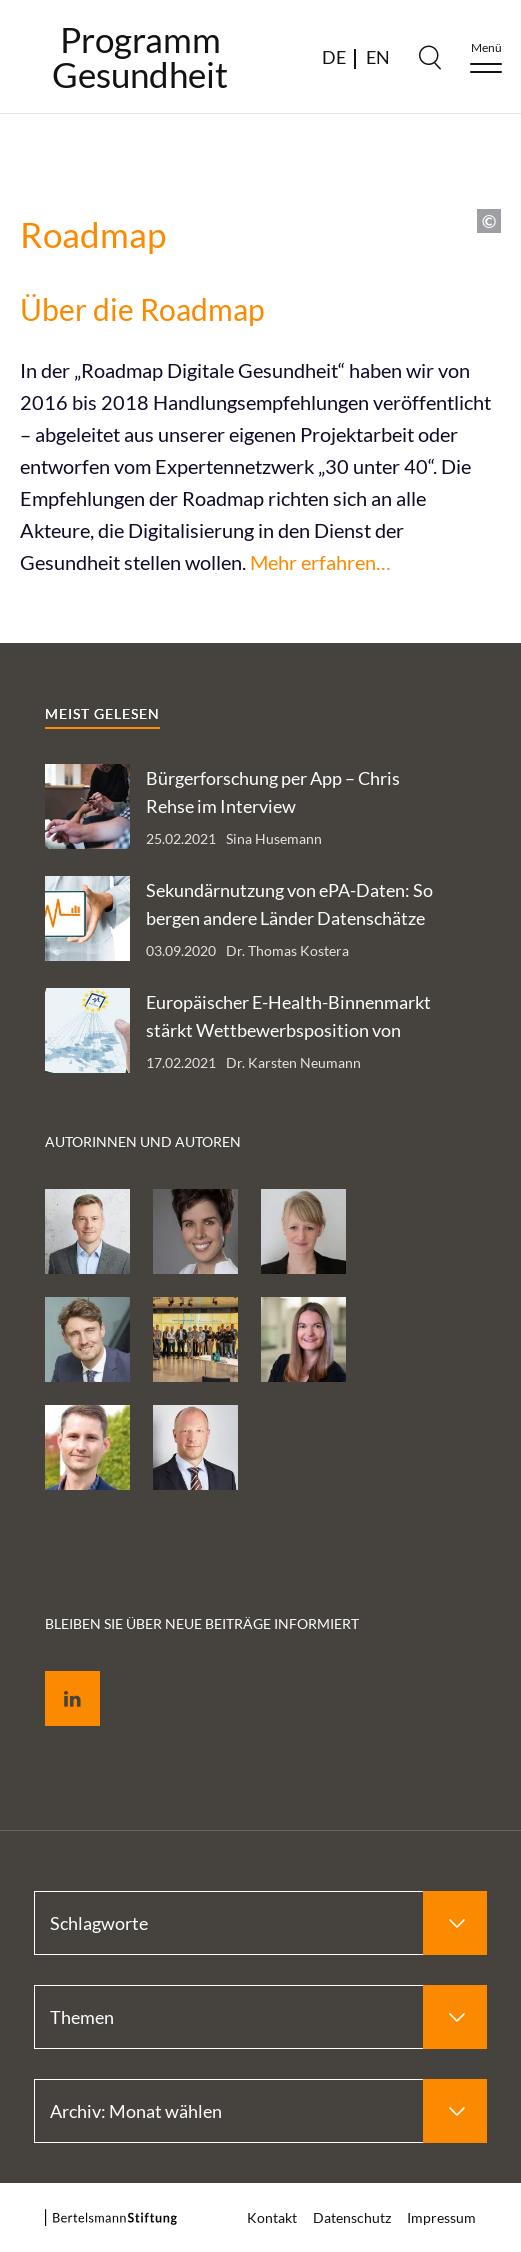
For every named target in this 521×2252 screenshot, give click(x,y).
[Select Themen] (260, 2017)
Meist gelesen (102, 713)
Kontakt (272, 2217)
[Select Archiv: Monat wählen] (260, 2111)
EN (378, 57)
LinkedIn (58, 1675)
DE (334, 57)
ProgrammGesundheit (140, 57)
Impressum (441, 2217)
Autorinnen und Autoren (143, 1141)
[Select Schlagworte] (260, 1923)
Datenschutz (352, 2217)
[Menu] (486, 57)
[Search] (430, 57)
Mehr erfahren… (320, 562)
